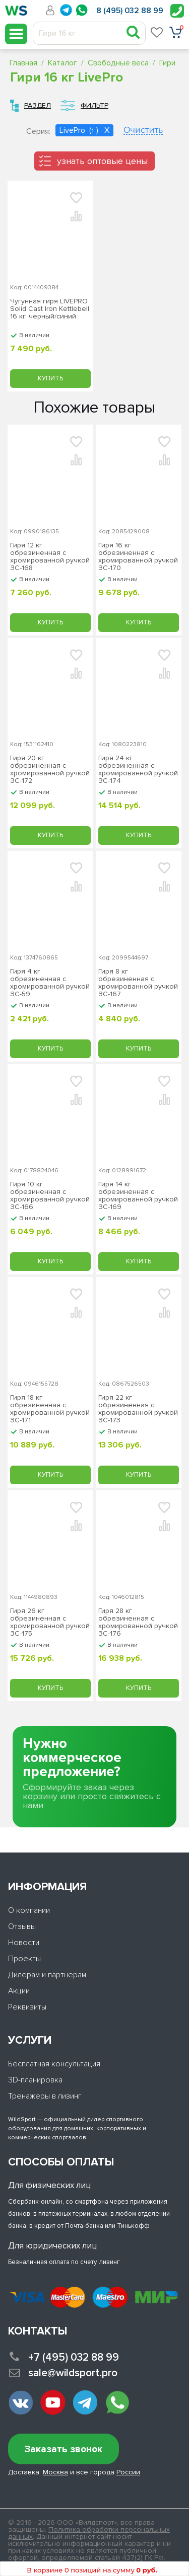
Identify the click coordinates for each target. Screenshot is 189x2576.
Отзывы (22, 1926)
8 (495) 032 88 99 (129, 11)
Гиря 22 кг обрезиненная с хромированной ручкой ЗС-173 (138, 1409)
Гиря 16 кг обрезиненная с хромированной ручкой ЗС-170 (138, 556)
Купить (50, 378)
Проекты (24, 1959)
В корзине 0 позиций (92, 2570)
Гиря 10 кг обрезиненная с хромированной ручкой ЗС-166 (50, 1195)
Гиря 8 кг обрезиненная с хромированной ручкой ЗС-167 (138, 983)
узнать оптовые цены (102, 161)
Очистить (143, 130)
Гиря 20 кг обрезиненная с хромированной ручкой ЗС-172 (50, 769)
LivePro (73, 130)
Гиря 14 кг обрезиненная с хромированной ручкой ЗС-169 (138, 1195)
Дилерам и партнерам (47, 1975)
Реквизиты (27, 2007)
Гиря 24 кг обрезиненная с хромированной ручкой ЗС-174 (138, 769)
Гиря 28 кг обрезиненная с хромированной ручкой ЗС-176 (138, 1622)
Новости (23, 1943)
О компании (29, 1910)
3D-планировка (35, 2080)
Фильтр (94, 105)
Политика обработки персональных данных (89, 2533)
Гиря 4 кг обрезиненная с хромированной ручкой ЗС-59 (50, 983)
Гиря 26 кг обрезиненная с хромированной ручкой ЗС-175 (50, 1622)
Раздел (37, 105)
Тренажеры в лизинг (45, 2096)
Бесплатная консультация (54, 2064)
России (128, 2472)
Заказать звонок (63, 2449)
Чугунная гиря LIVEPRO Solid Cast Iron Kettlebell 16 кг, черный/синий (49, 308)
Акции (19, 1991)
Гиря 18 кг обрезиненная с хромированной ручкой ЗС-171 (50, 1409)
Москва (55, 2472)
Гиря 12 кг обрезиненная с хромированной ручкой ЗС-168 (50, 556)
